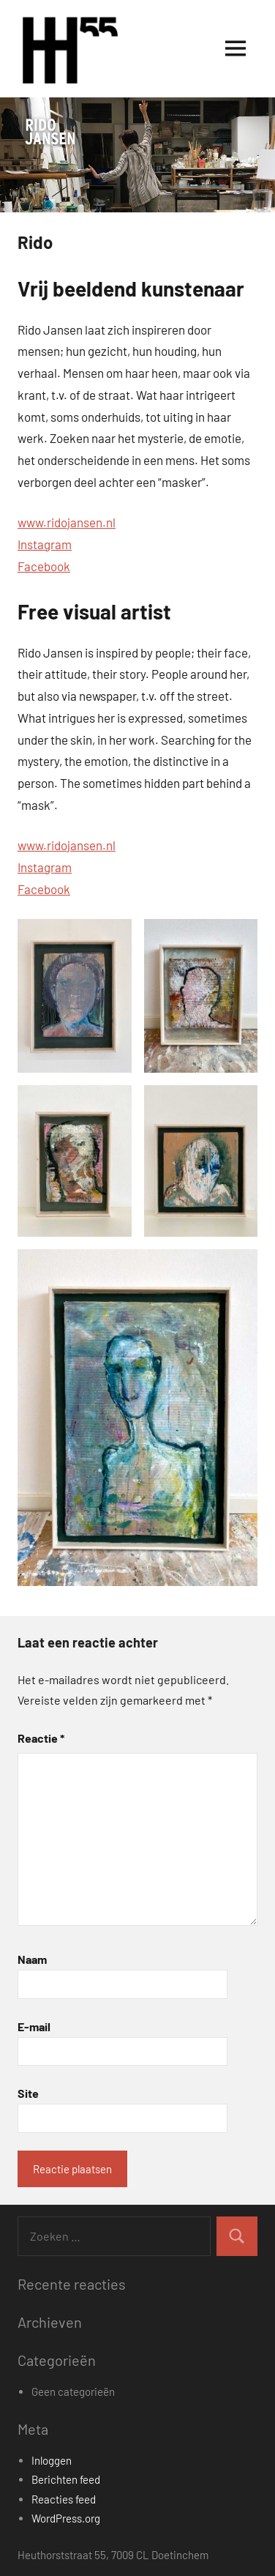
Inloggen (51, 2460)
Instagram (45, 544)
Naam (32, 1959)
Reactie (41, 1738)
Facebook (44, 566)
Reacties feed (63, 2499)
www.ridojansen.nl (67, 522)
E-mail (34, 2026)
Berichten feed (65, 2479)
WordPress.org (65, 2518)
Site (28, 2093)
